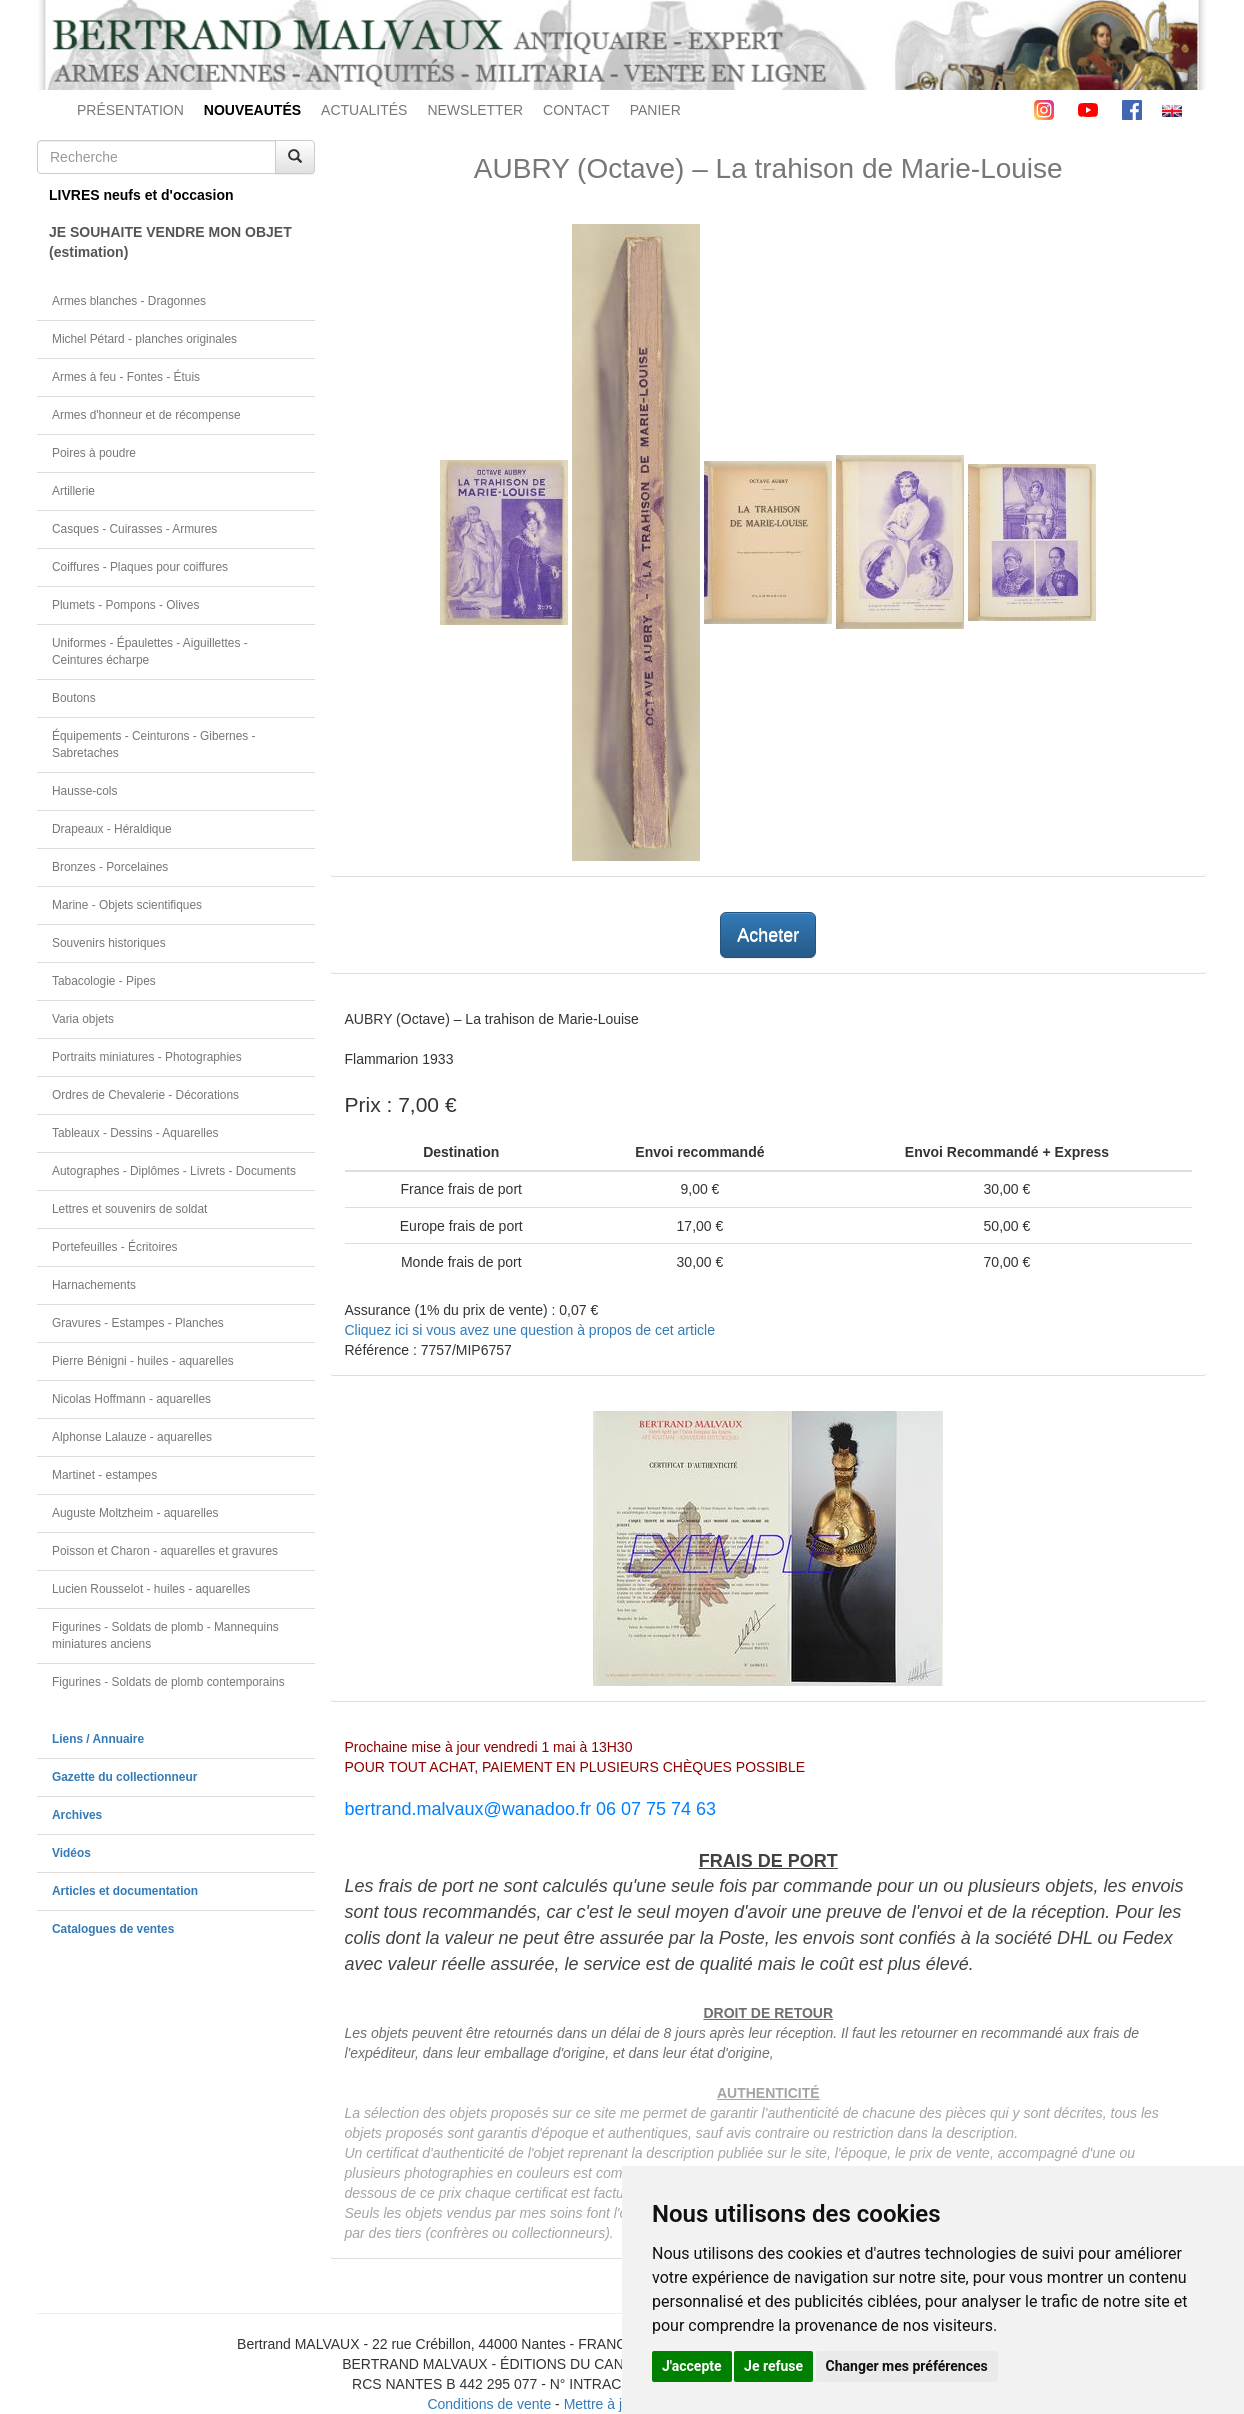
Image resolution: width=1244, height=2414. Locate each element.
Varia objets (83, 1019)
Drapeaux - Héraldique (112, 829)
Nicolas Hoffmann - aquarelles (131, 1399)
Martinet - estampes (104, 1475)
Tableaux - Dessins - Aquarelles (135, 1133)
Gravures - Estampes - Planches (138, 1323)
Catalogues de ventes (113, 1929)
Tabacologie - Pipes (104, 981)
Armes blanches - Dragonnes (129, 301)
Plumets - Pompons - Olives (125, 605)
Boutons (74, 698)
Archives (77, 1815)
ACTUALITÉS (364, 110)
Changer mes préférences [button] (907, 2366)
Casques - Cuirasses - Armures (134, 529)
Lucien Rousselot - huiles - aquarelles (151, 1589)
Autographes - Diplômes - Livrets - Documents (174, 1171)
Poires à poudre (94, 453)
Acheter (768, 935)
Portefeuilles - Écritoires (115, 1247)
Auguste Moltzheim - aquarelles (135, 1513)
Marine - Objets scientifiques (127, 905)
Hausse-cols (84, 791)
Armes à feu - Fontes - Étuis (126, 377)
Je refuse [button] (773, 2366)
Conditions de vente (489, 2404)
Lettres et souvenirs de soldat (129, 1209)
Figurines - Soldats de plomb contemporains (168, 1682)
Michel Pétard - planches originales (144, 339)
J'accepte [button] (692, 2366)
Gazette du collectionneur (124, 1777)
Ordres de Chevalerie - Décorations (145, 1095)
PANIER (655, 110)
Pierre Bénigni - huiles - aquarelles (143, 1361)
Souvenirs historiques (109, 943)
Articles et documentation (125, 1891)
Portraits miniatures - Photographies (147, 1057)
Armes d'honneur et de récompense (146, 415)
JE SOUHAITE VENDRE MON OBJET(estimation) (170, 242)
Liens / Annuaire (98, 1739)
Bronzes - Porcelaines (110, 867)
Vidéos (71, 1853)
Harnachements (94, 1285)
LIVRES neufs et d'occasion (141, 195)
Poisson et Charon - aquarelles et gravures (165, 1551)
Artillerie (73, 491)
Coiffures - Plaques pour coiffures (140, 567)
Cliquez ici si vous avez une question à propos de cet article (530, 1330)
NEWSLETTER (475, 110)
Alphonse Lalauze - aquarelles (132, 1437)
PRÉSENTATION (130, 110)
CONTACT (576, 110)
